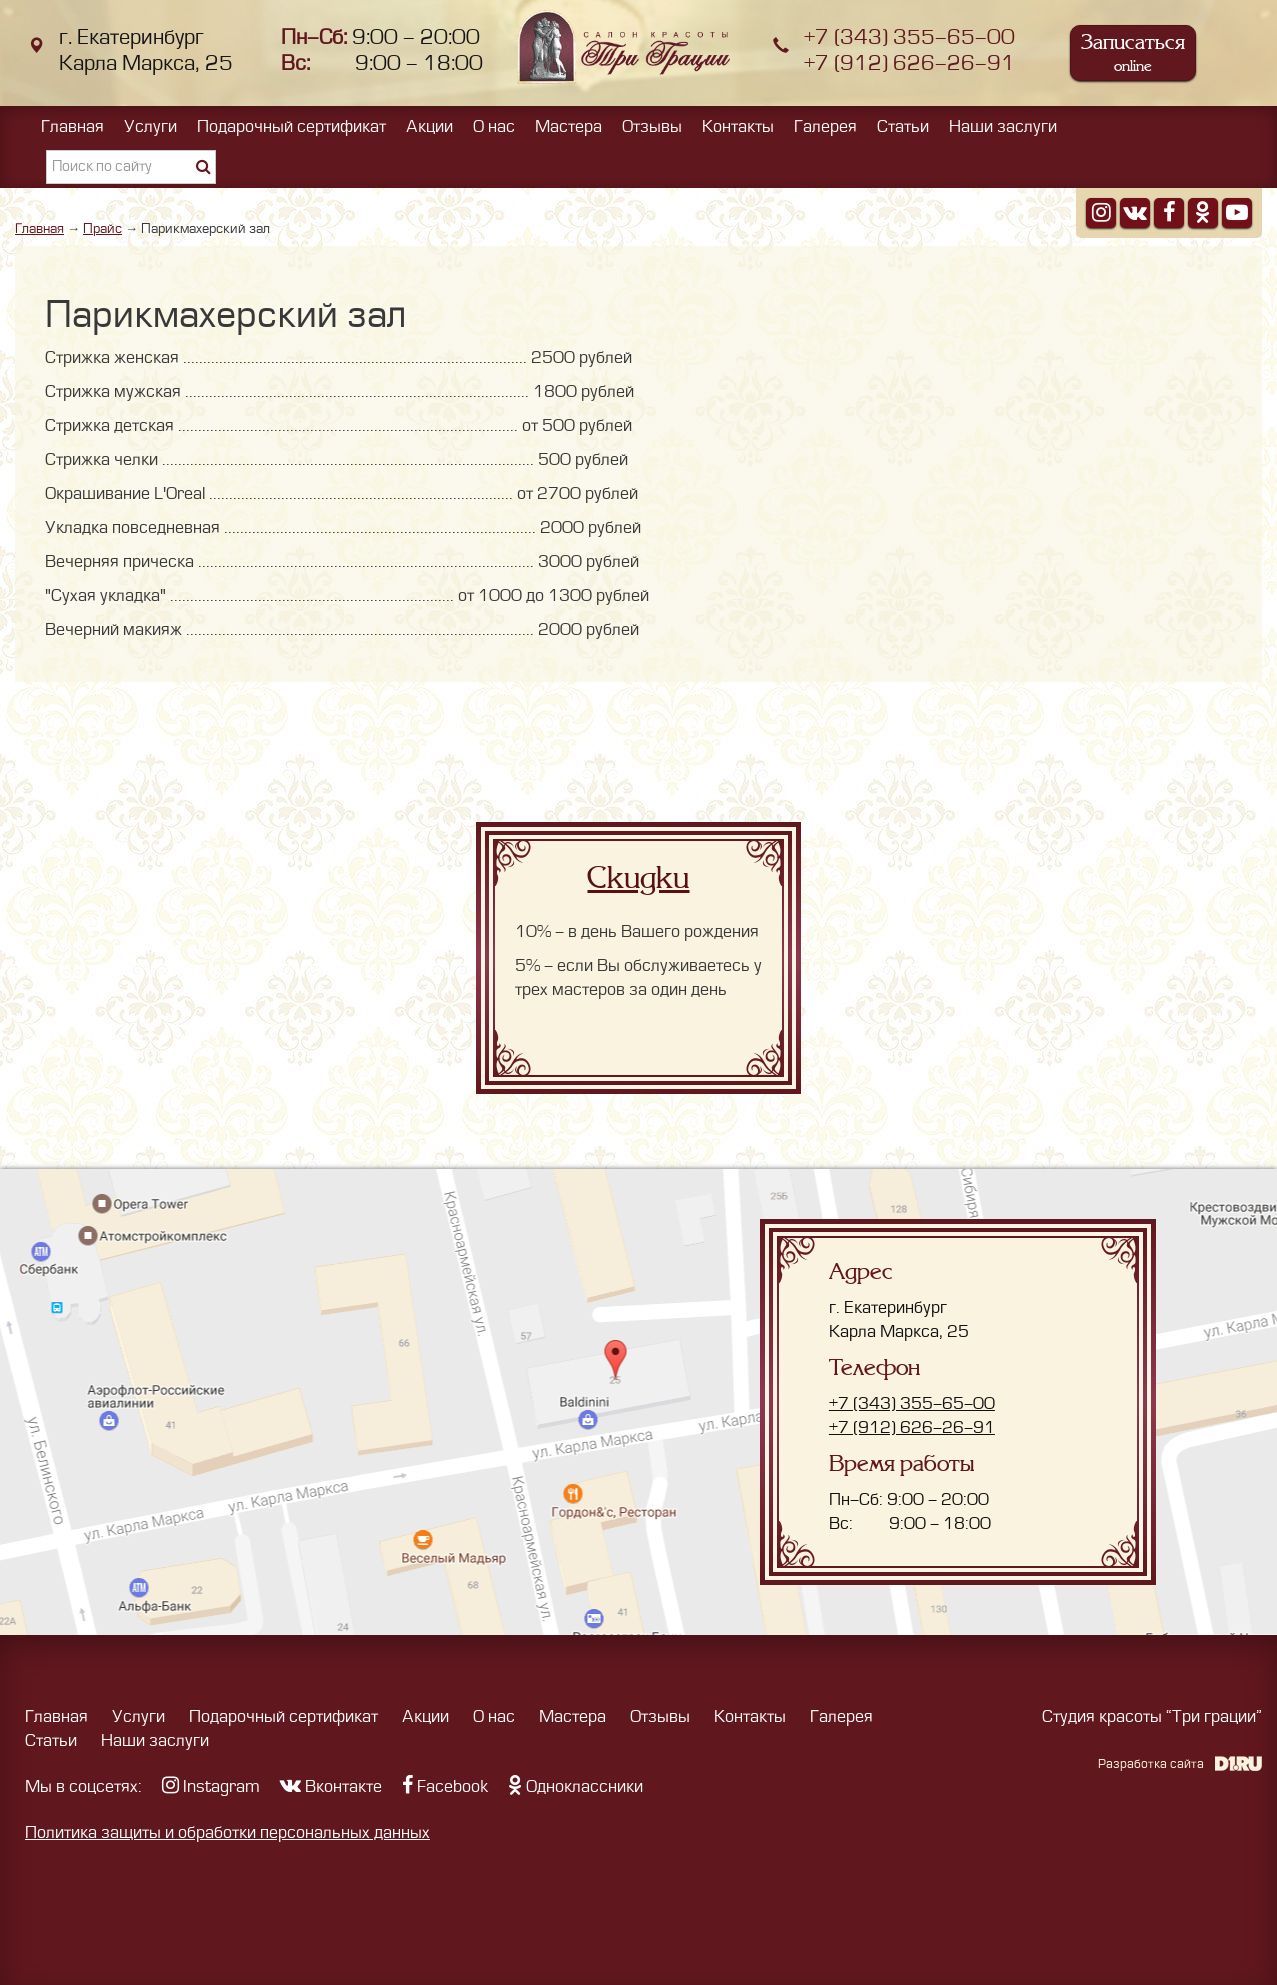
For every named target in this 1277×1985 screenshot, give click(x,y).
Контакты (738, 127)
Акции (429, 127)
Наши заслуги (1003, 127)
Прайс (102, 228)
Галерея (825, 127)
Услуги (150, 127)
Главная (72, 127)
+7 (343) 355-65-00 (909, 37)
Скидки (638, 878)
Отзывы (652, 127)
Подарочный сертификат (291, 127)
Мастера (568, 127)
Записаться (1133, 52)
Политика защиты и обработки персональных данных (227, 1833)
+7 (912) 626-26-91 (909, 63)
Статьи (903, 127)
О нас (494, 127)
